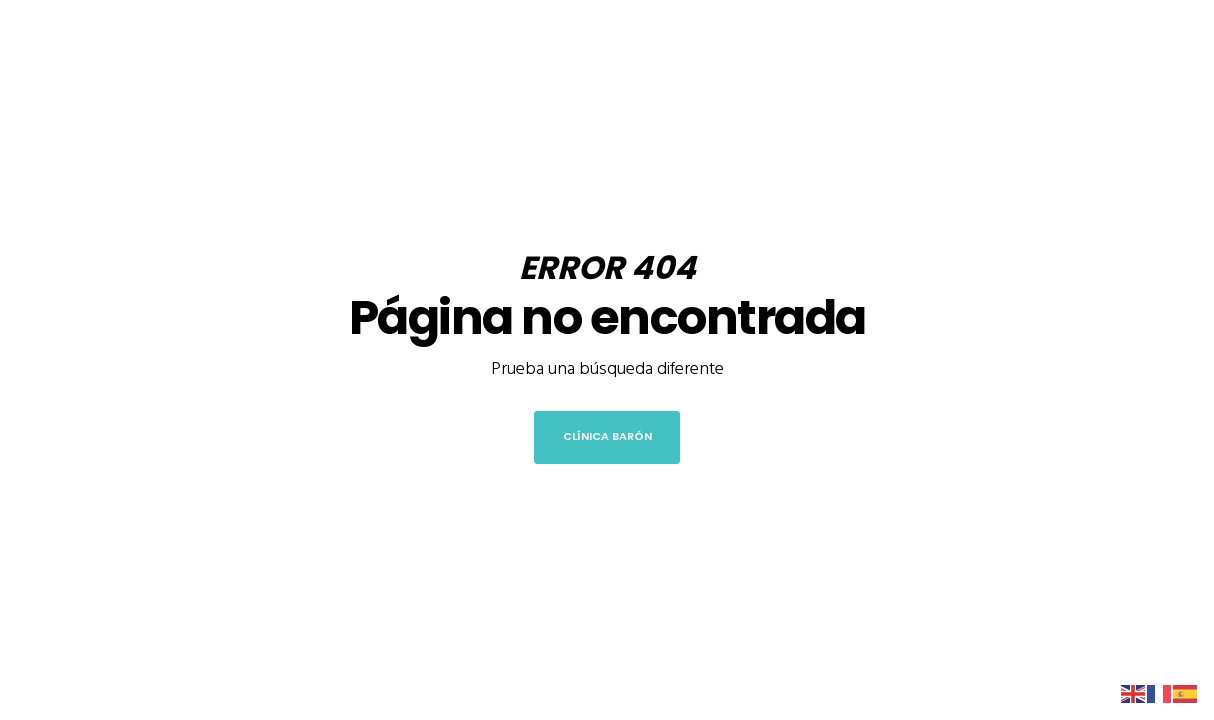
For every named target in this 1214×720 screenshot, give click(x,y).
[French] (1160, 692)
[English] (1134, 692)
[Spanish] (1186, 692)
